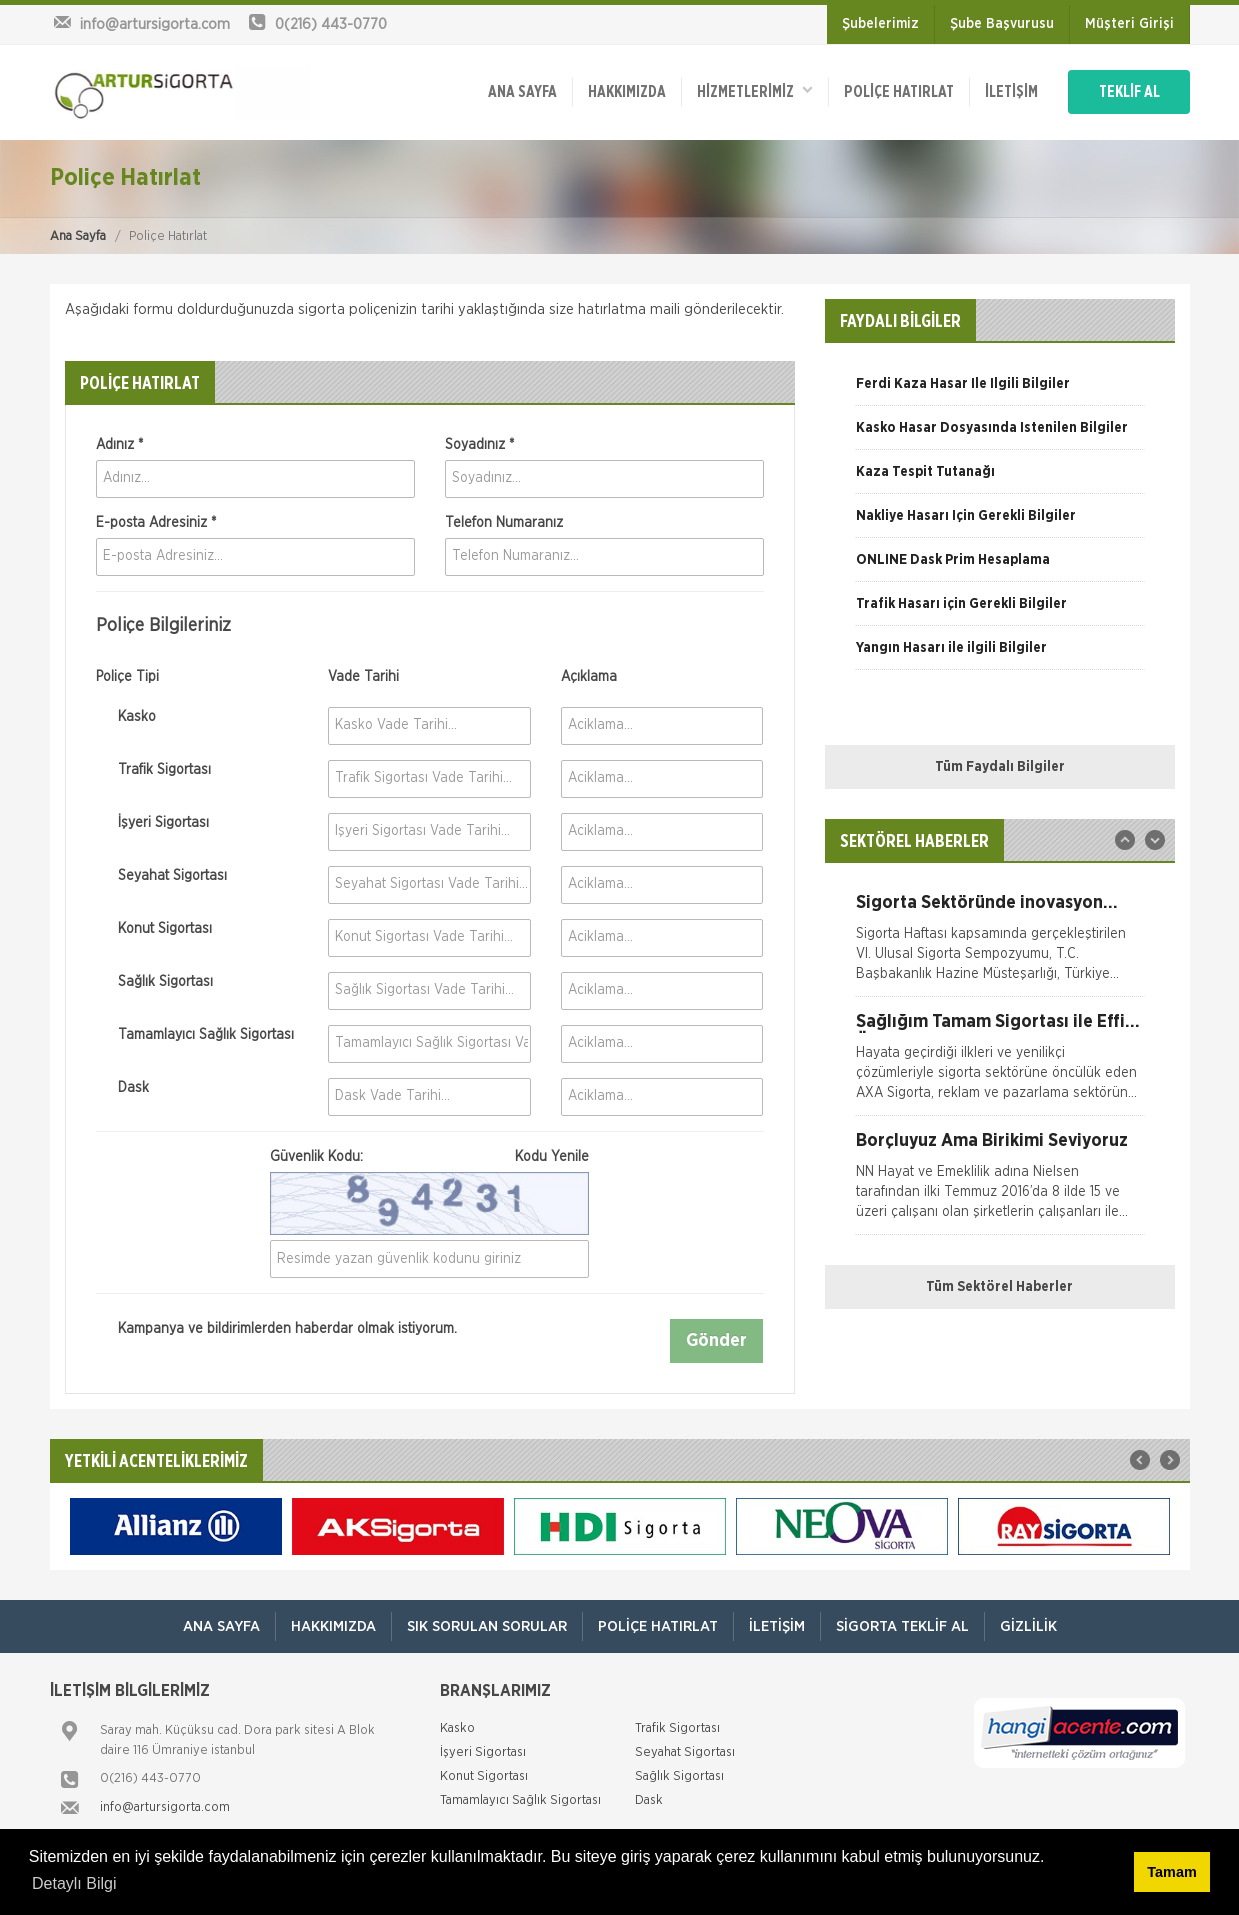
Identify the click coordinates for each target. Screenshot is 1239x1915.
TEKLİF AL (1129, 92)
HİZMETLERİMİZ (755, 90)
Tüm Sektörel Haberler (999, 1287)
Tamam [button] (1171, 1872)
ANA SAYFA (522, 92)
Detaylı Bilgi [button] (74, 1883)
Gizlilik (1028, 1626)
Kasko (126, 717)
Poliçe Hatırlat (899, 92)
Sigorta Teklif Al (902, 1626)
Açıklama (589, 677)
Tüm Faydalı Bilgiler (1000, 767)
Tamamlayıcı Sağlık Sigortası (195, 1035)
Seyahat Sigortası (161, 876)
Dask (122, 1088)
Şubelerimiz (880, 24)
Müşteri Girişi (1129, 24)
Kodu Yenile (552, 1157)
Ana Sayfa (78, 236)
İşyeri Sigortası (152, 823)
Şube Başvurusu (1002, 24)
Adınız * (119, 445)
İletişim (1011, 92)
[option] (1000, 391)
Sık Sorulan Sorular (487, 1626)
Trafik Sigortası (153, 770)
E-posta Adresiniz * (156, 523)
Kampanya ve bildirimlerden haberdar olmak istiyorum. (276, 1330)
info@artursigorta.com (165, 1807)
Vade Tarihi (363, 677)
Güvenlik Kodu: (429, 1157)
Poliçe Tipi (127, 677)
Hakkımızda (627, 92)
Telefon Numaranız (504, 523)
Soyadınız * (479, 445)
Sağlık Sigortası (154, 982)
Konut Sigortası (154, 929)
